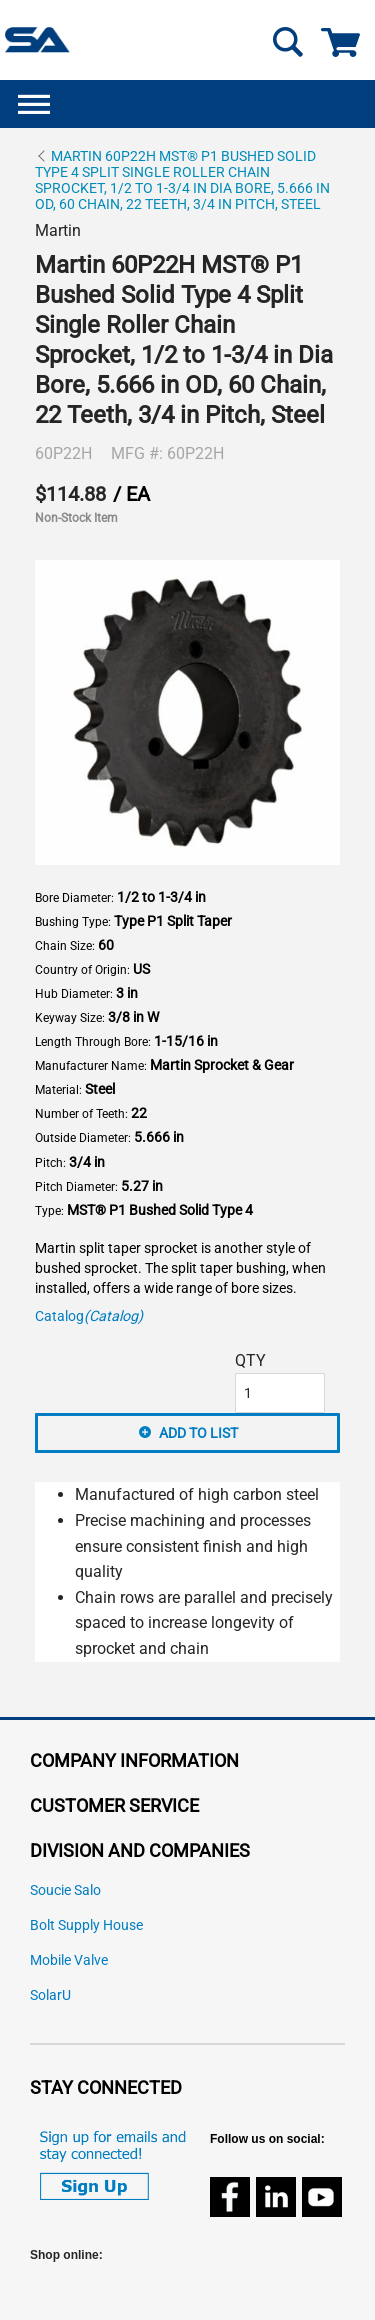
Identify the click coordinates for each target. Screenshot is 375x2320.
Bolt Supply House (86, 1925)
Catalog (89, 1316)
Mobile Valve (69, 1960)
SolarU (50, 1995)
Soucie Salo (65, 1890)
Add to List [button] (198, 1433)
